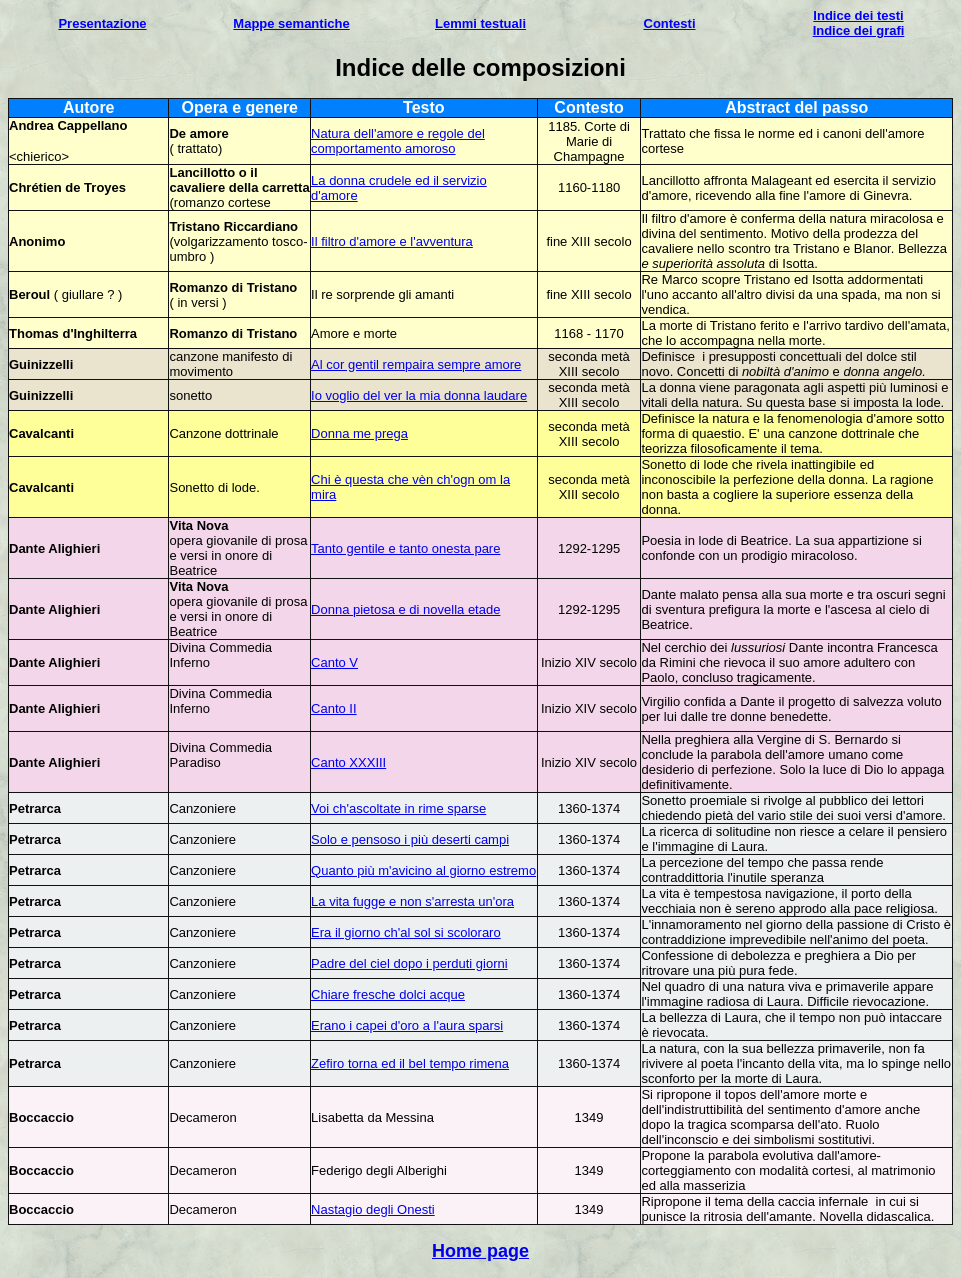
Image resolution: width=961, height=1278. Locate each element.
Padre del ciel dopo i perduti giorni (409, 963)
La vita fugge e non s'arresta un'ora (412, 901)
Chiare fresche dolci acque (388, 994)
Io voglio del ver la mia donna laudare (419, 395)
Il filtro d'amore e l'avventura (392, 241)
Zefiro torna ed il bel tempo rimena (410, 1063)
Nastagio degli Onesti (373, 1209)
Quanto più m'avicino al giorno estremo (423, 870)
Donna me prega (359, 433)
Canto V (334, 662)
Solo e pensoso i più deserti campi (410, 839)
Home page (480, 1251)
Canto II (334, 708)
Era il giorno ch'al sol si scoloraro (406, 932)
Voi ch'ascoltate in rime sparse (398, 808)
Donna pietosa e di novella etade (405, 609)
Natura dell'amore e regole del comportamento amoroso (398, 141)
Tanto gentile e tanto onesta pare (405, 548)
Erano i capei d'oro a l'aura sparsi (407, 1025)
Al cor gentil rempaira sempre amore (416, 364)
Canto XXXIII (348, 762)
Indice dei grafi (859, 30)
